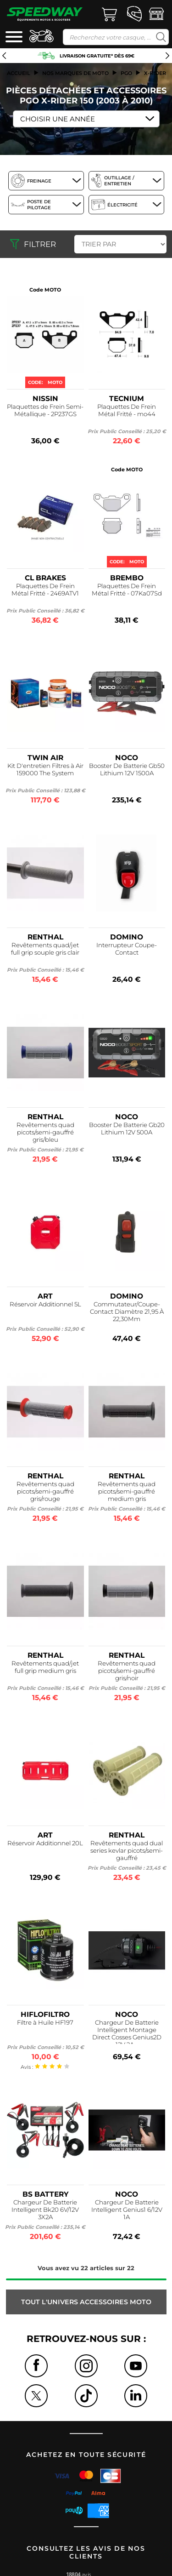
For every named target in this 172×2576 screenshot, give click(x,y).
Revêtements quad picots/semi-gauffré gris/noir (126, 1671)
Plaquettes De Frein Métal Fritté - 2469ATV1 (45, 589)
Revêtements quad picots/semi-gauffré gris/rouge (45, 1491)
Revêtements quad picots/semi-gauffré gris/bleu (45, 1132)
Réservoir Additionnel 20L (45, 1843)
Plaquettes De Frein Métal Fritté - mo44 (126, 410)
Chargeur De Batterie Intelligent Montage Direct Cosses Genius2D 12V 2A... (126, 2031)
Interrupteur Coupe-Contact (126, 948)
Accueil (18, 73)
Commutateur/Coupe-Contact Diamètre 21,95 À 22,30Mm (127, 1311)
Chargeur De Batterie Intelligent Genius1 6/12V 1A (126, 2209)
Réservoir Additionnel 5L (45, 1304)
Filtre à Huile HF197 (45, 2022)
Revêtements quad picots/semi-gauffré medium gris (126, 1491)
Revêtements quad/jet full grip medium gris (45, 1667)
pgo (126, 73)
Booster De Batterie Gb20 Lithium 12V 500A (127, 1128)
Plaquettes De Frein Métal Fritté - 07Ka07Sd (127, 589)
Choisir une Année (57, 118)
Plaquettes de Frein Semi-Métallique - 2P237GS (45, 410)
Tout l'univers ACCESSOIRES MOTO (86, 2302)
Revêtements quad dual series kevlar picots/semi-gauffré (126, 1850)
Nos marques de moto (75, 73)
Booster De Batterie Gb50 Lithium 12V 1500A (127, 769)
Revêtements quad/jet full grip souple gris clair (45, 948)
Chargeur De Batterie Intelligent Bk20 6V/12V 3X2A (45, 2209)
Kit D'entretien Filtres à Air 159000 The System (45, 769)
